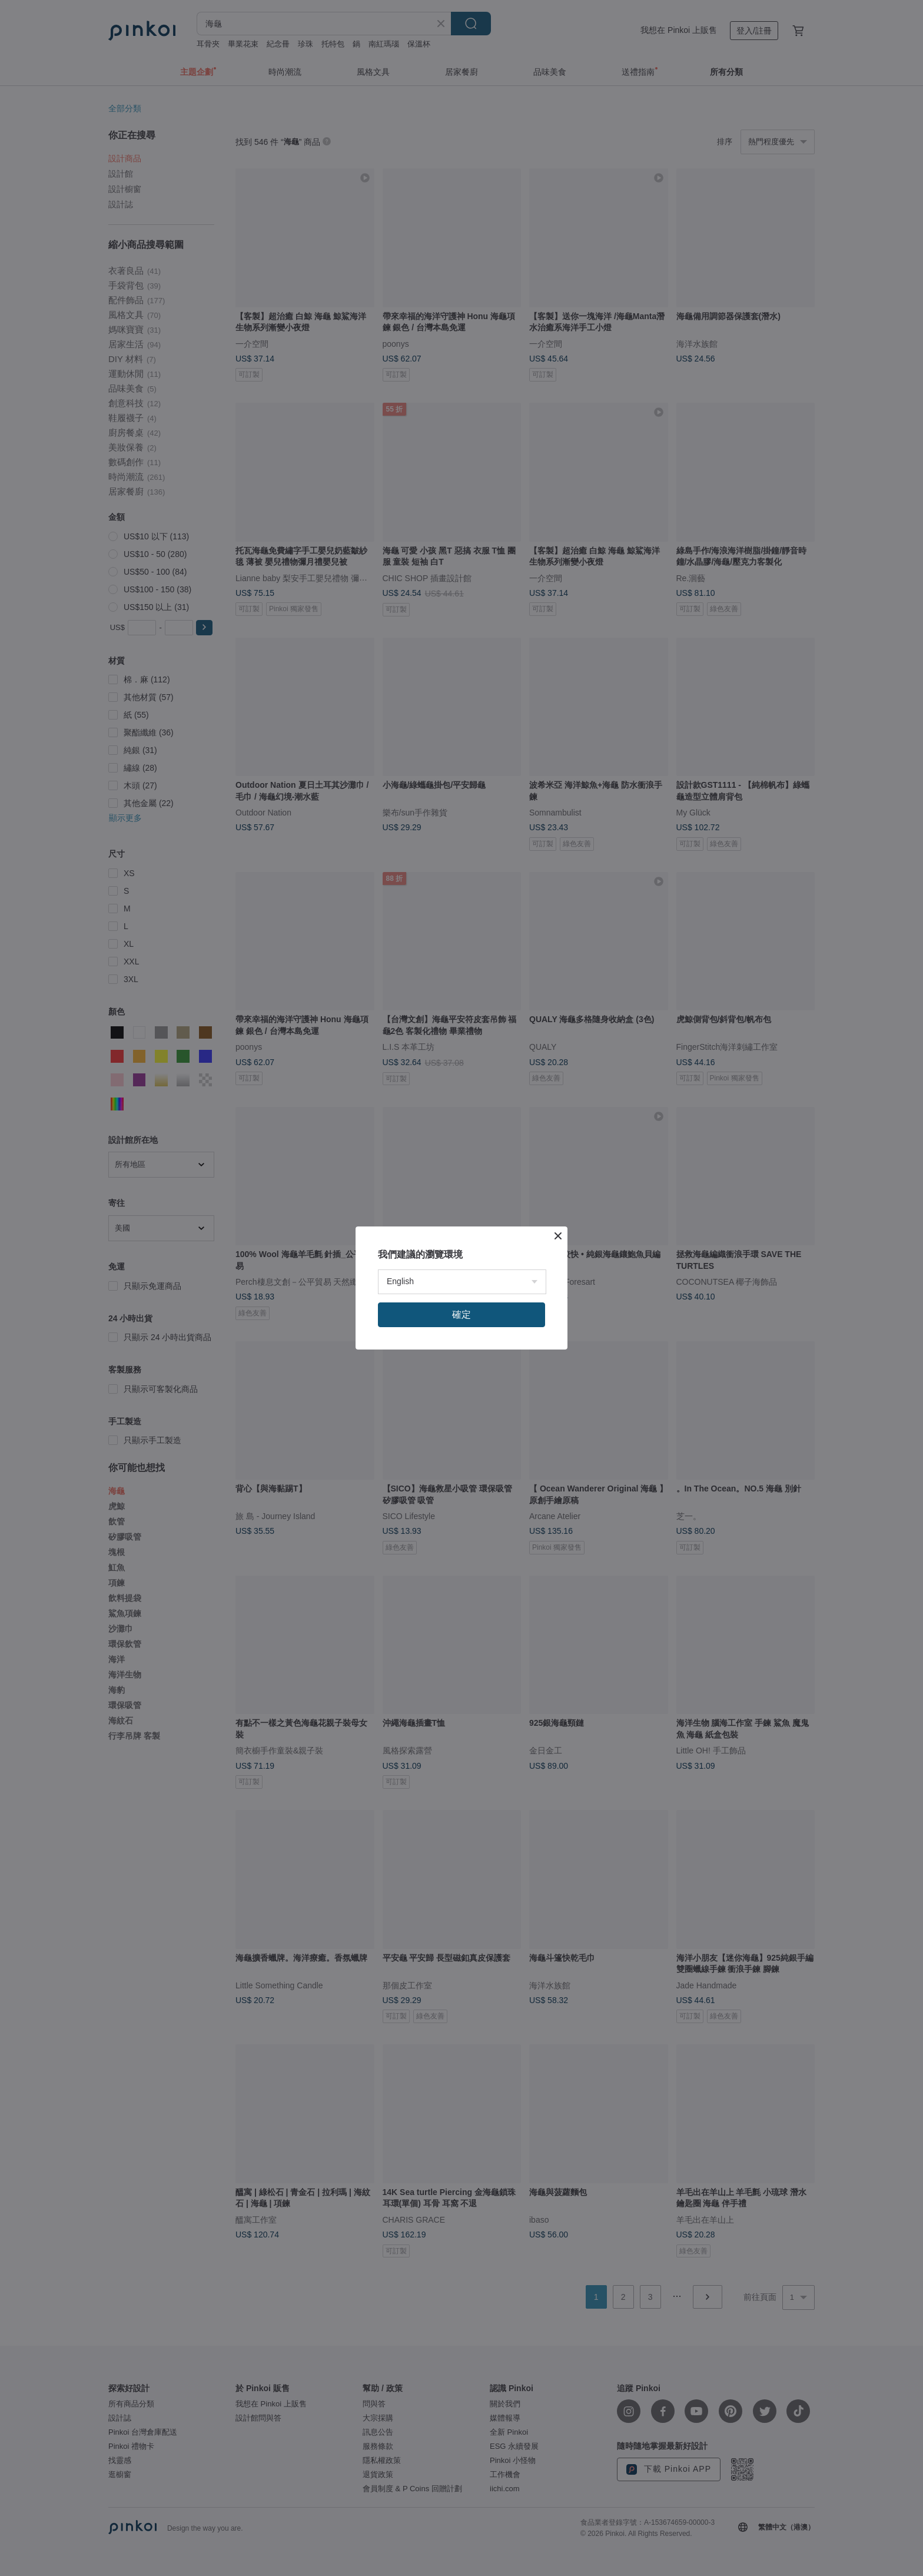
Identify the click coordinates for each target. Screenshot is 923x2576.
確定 (461, 1314)
